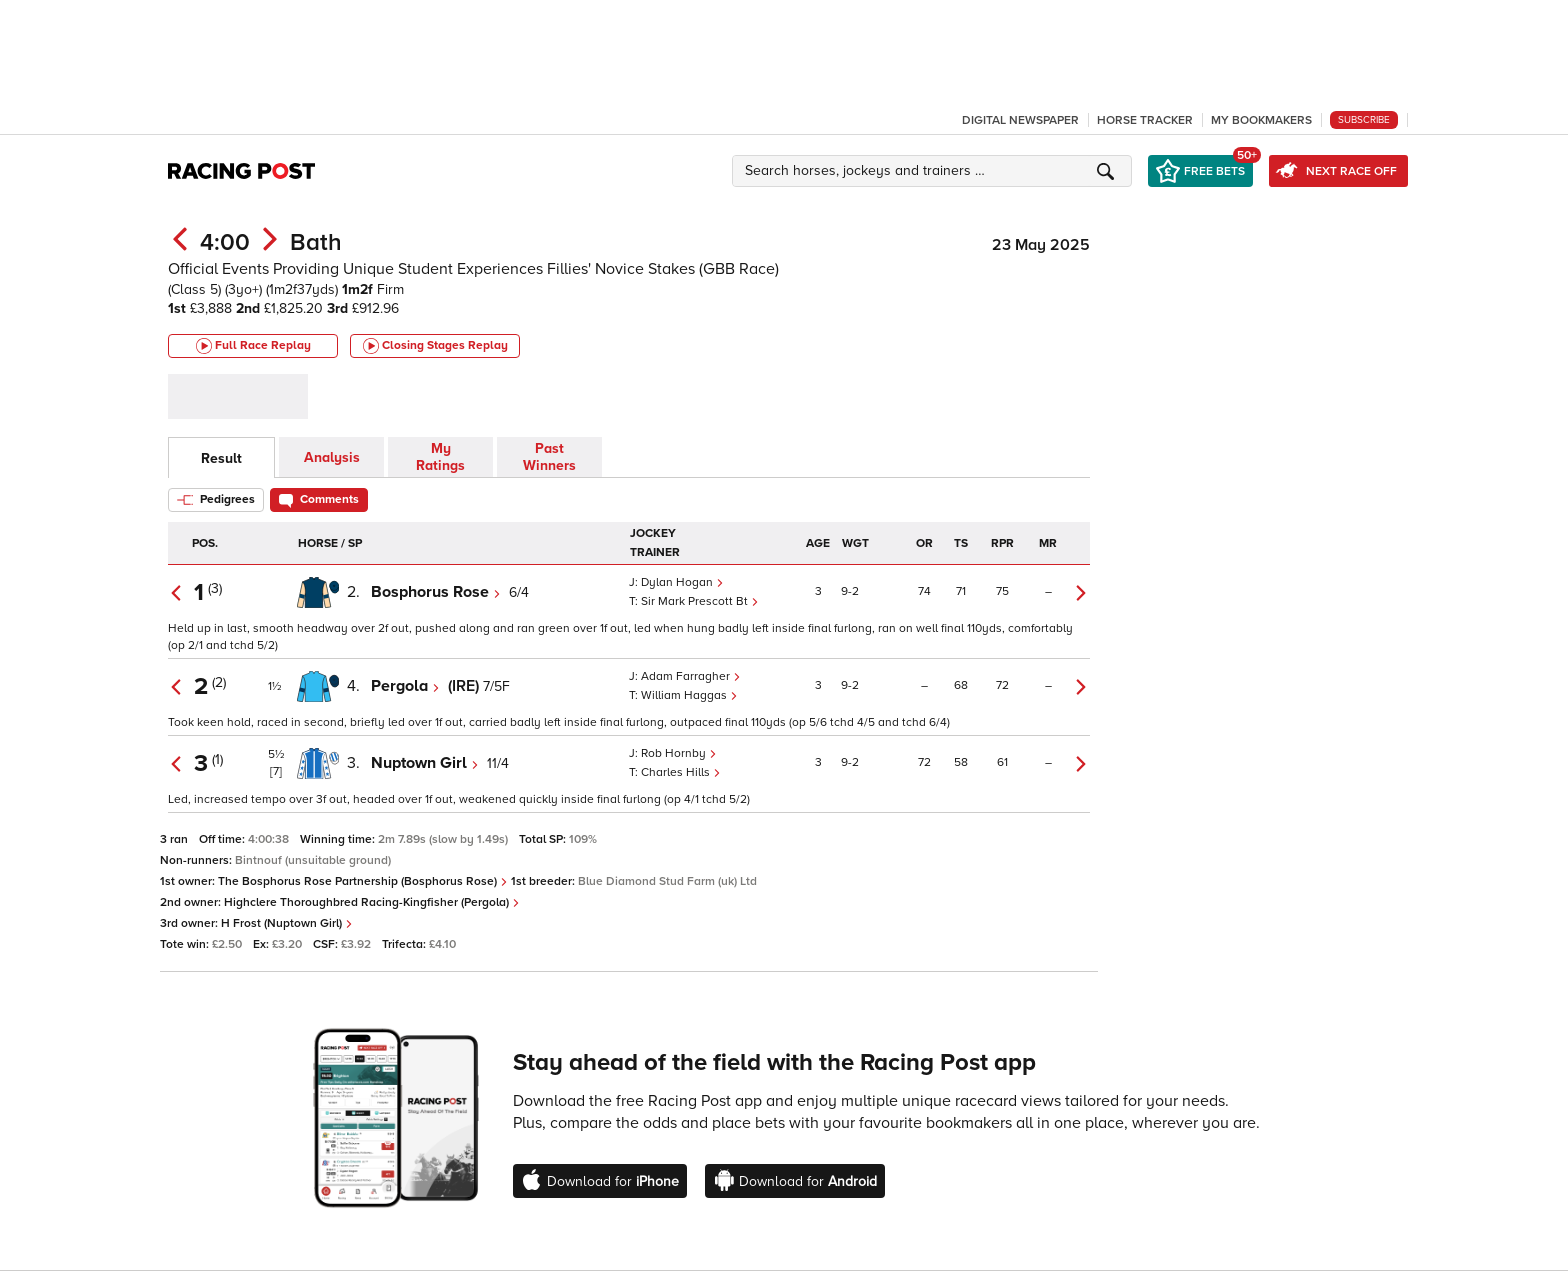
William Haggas (689, 695)
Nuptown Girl (425, 763)
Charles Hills (681, 772)
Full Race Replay (253, 346)
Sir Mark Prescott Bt (700, 601)
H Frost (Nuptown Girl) (287, 923)
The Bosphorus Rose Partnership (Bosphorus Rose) (363, 881)
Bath (316, 242)
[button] (935, 171)
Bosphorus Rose (436, 592)
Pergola (405, 686)
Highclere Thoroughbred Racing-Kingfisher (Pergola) (372, 902)
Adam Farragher (691, 676)
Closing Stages (435, 346)
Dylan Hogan (682, 582)
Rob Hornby (679, 753)
